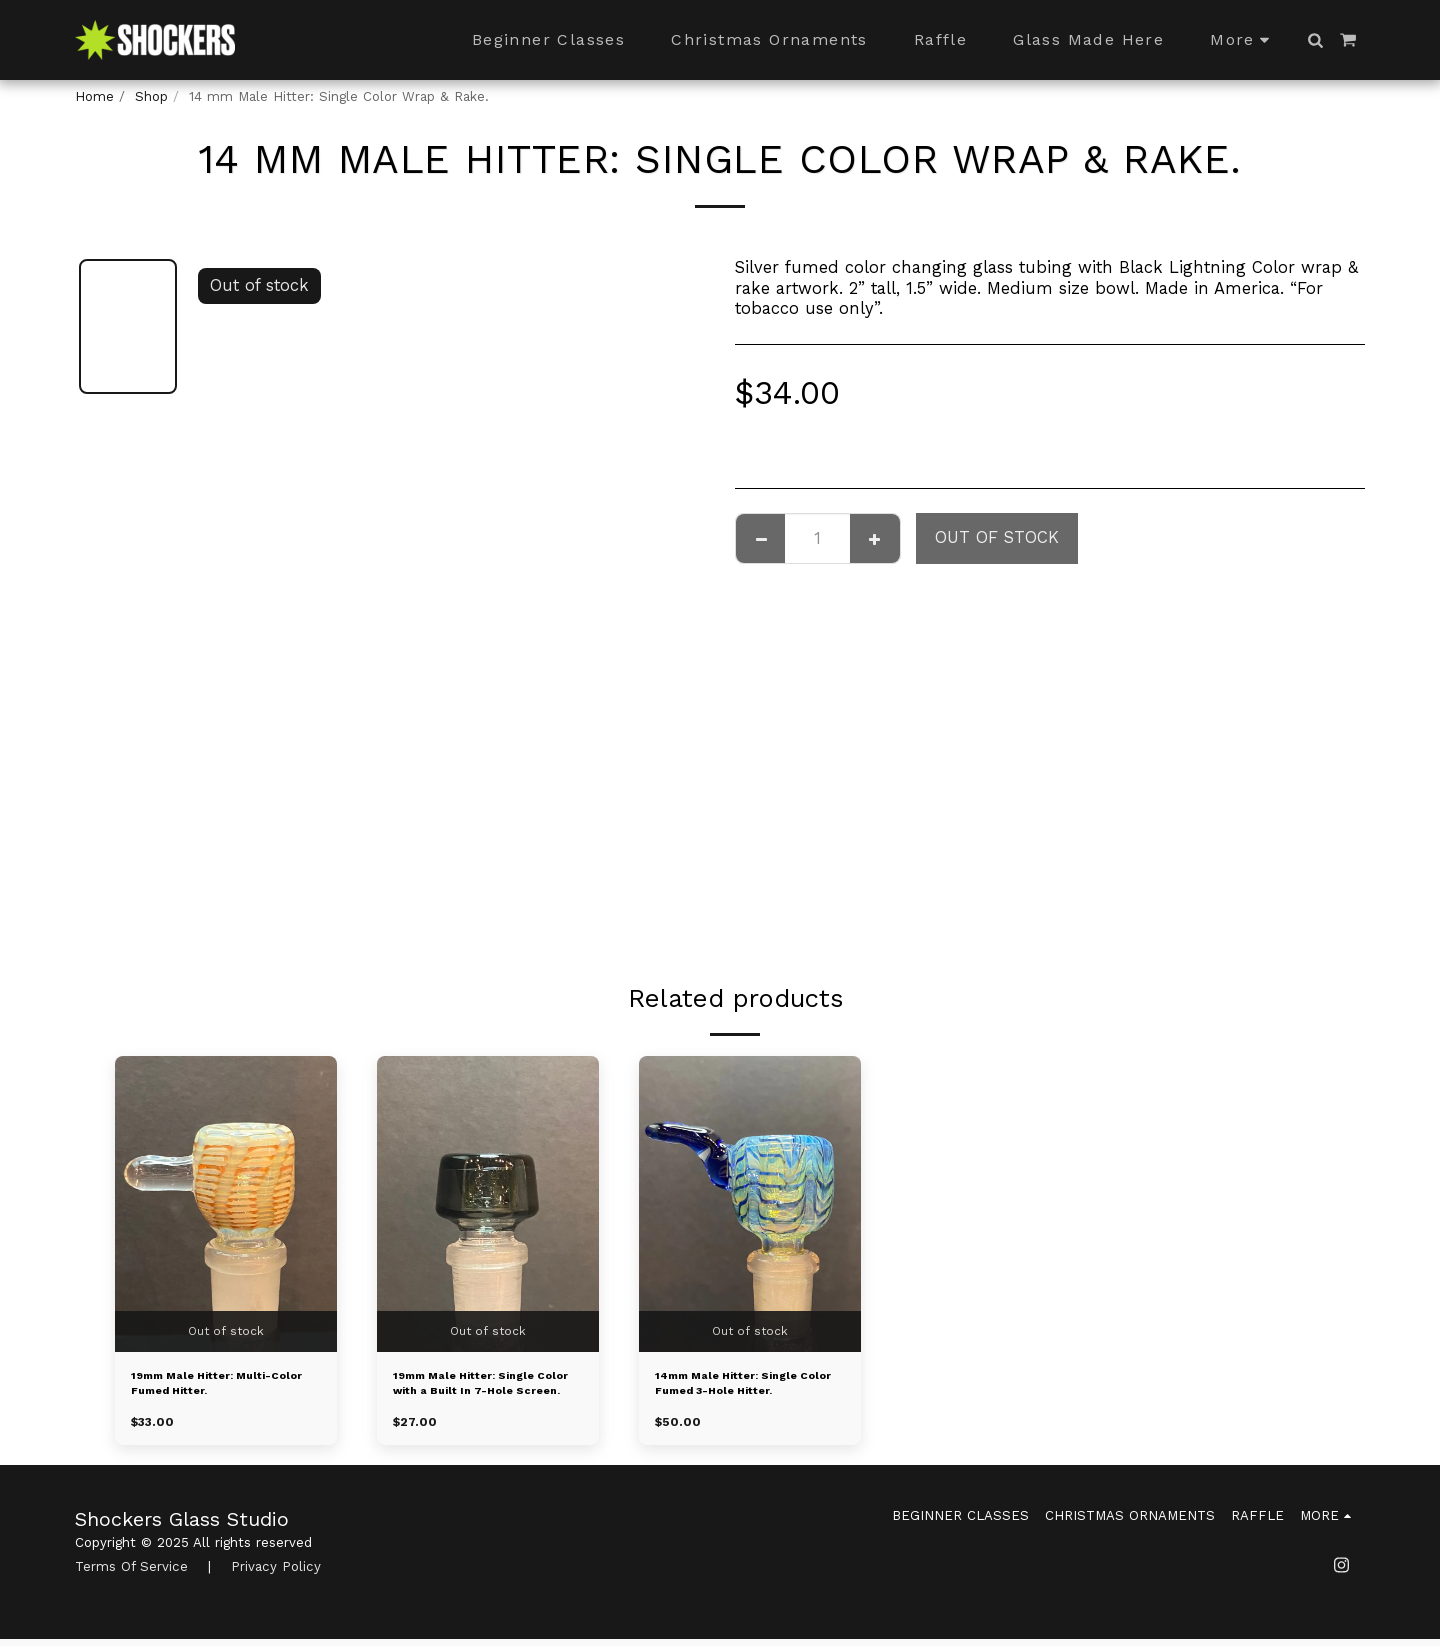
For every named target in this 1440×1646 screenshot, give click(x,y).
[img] (226, 1204)
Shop (151, 96)
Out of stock (997, 537)
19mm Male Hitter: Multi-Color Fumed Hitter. (218, 1387)
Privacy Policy (276, 1574)
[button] (1315, 40)
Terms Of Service (131, 1574)
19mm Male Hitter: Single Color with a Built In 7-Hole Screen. (488, 1389)
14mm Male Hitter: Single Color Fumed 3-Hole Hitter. (743, 1389)
